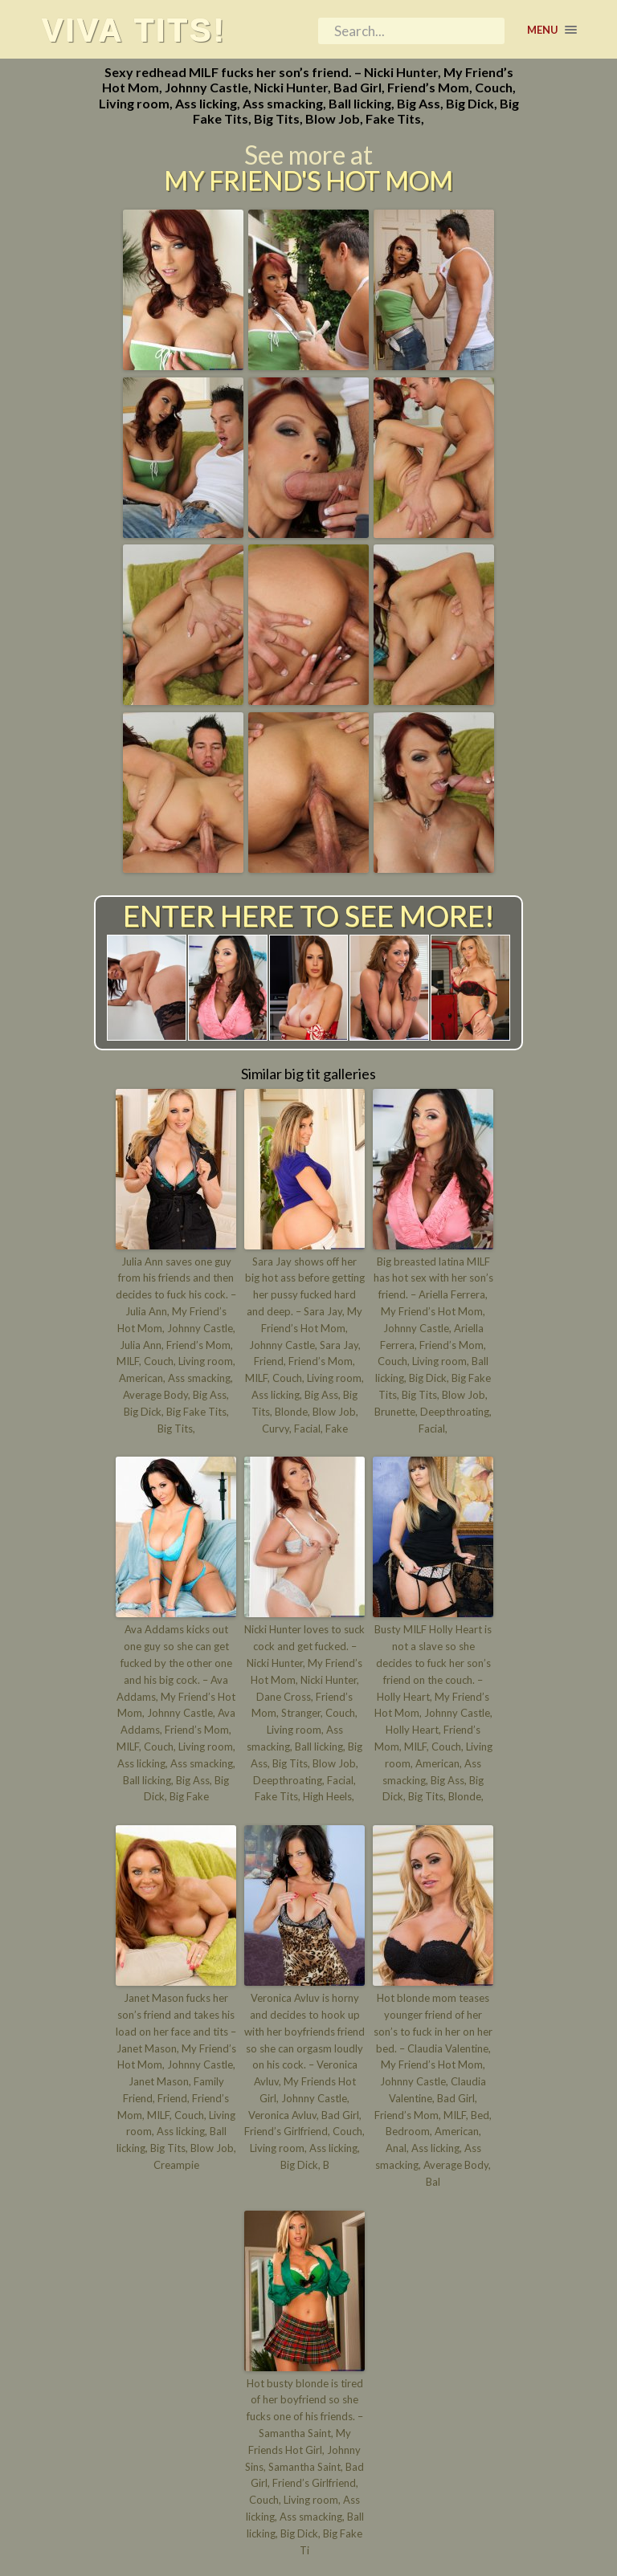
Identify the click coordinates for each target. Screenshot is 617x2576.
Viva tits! (133, 29)
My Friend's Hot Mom (308, 181)
